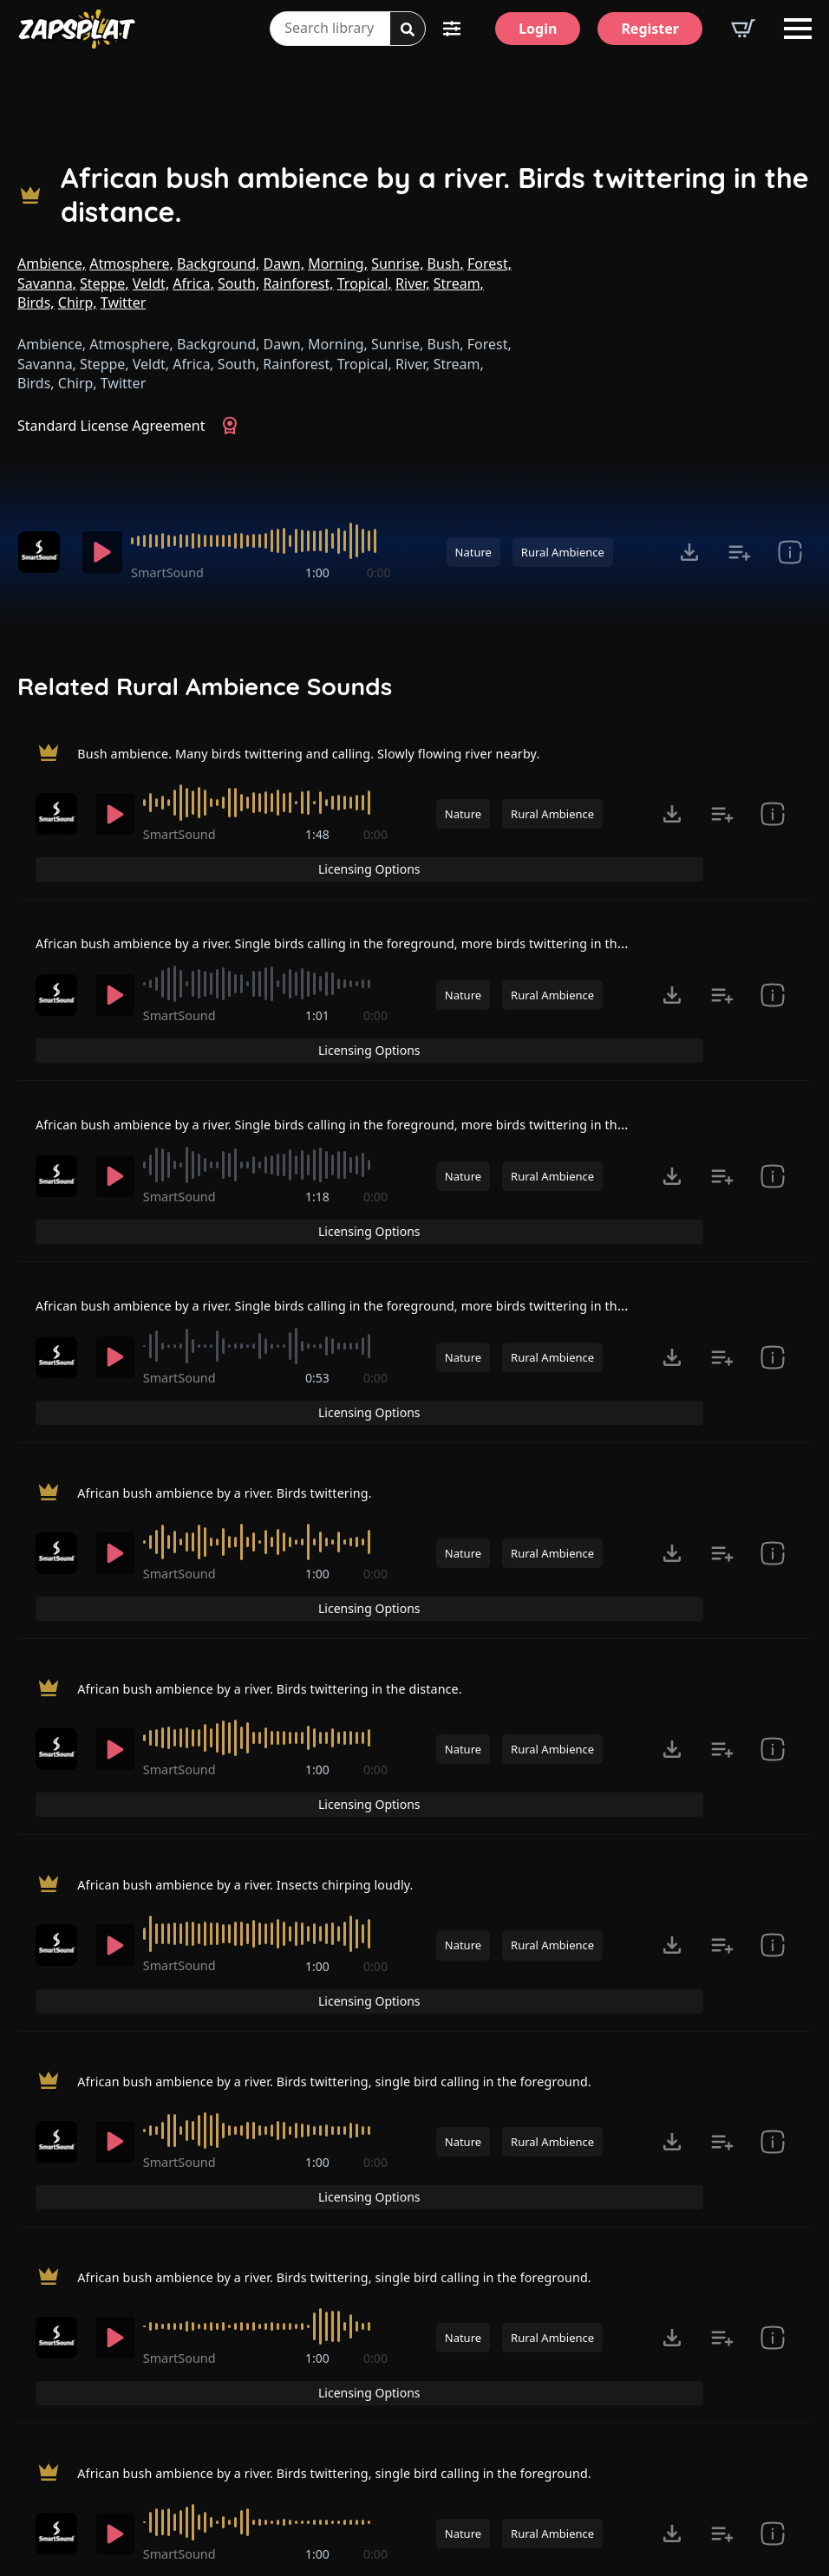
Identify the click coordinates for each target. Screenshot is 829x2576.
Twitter (123, 302)
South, (238, 283)
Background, (218, 263)
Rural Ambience (562, 552)
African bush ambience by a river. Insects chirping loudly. (265, 1680)
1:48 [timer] (319, 834)
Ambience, (51, 263)
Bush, (446, 263)
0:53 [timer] (319, 1287)
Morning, (338, 263)
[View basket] (743, 28)
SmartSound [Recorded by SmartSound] (178, 572)
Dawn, (284, 263)
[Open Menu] (798, 28)
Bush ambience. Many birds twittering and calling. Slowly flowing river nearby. (336, 753)
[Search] (407, 29)
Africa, (193, 283)
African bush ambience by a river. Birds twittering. (242, 1364)
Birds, (36, 302)
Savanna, (46, 283)
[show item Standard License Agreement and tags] (790, 552)
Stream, (459, 283)
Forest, (489, 263)
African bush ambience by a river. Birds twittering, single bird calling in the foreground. (365, 1838)
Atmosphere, (131, 263)
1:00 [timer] (320, 572)
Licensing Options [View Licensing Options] (721, 754)
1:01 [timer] (319, 986)
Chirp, (77, 302)
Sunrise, (397, 263)
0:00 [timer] (379, 572)
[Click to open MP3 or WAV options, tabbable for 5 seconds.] (689, 552)
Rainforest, (298, 283)
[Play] (106, 552)
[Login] (537, 28)
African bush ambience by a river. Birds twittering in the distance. (435, 194)
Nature (473, 552)
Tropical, (364, 283)
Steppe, (104, 283)
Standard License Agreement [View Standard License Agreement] (111, 425)
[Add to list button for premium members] (739, 552)
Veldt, (151, 283)
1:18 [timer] (319, 1137)
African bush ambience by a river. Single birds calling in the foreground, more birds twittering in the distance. (397, 909)
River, (412, 283)
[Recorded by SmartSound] (44, 552)
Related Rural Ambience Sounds (204, 686)
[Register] (649, 28)
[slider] (266, 541)
